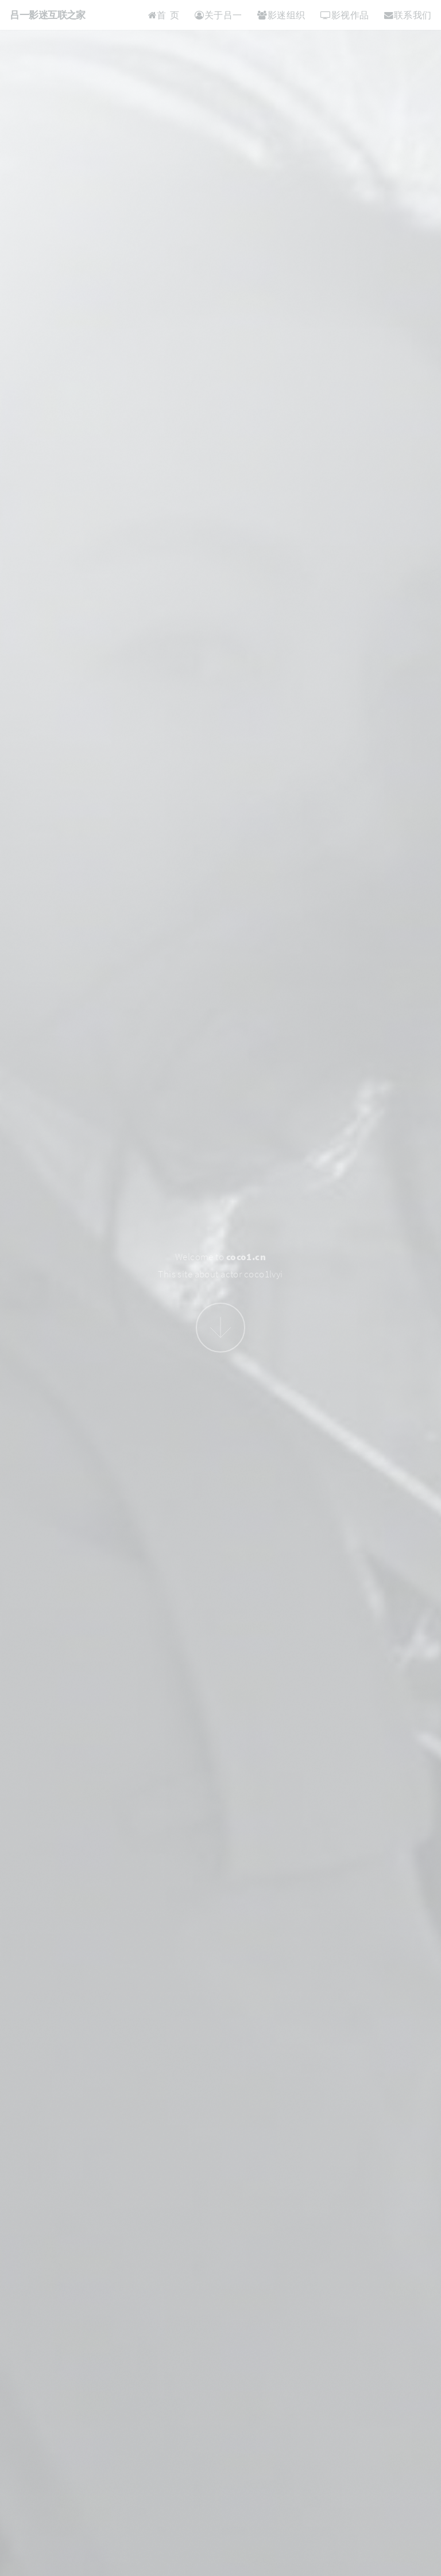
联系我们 (407, 15)
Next (221, 1328)
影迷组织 (281, 15)
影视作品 (344, 15)
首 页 (163, 15)
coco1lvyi (263, 1274)
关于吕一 (218, 15)
